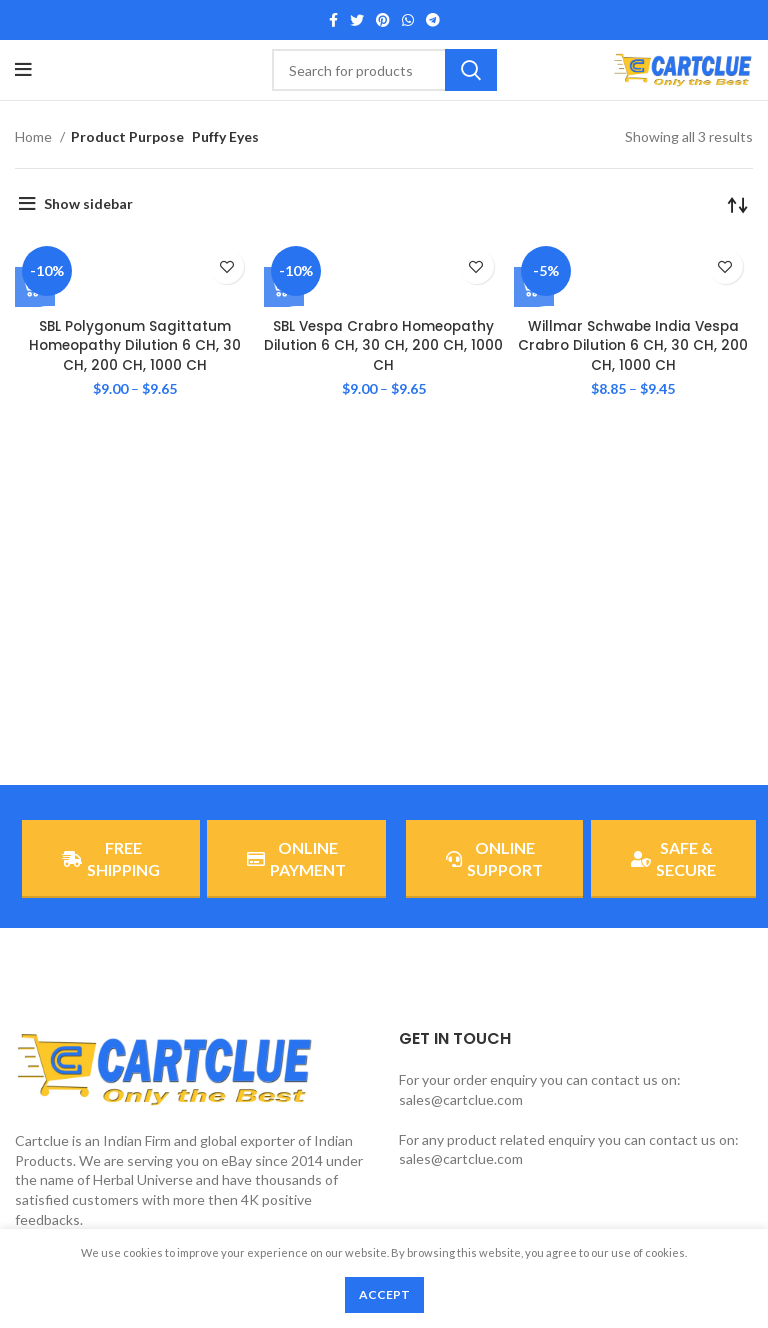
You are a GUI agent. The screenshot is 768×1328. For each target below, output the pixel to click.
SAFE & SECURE (673, 858)
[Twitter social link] (357, 20)
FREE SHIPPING (111, 858)
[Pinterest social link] (383, 20)
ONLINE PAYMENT (296, 858)
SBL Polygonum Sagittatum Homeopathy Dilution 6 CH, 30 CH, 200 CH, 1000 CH (134, 345)
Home (35, 136)
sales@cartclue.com (461, 1099)
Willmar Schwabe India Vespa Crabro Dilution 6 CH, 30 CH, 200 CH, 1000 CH (633, 345)
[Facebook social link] (333, 20)
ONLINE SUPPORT (494, 858)
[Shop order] (738, 204)
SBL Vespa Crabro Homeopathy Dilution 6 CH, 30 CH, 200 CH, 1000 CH (383, 345)
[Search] (384, 70)
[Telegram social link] (433, 20)
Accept (384, 1294)
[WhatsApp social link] (408, 20)
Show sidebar (88, 203)
